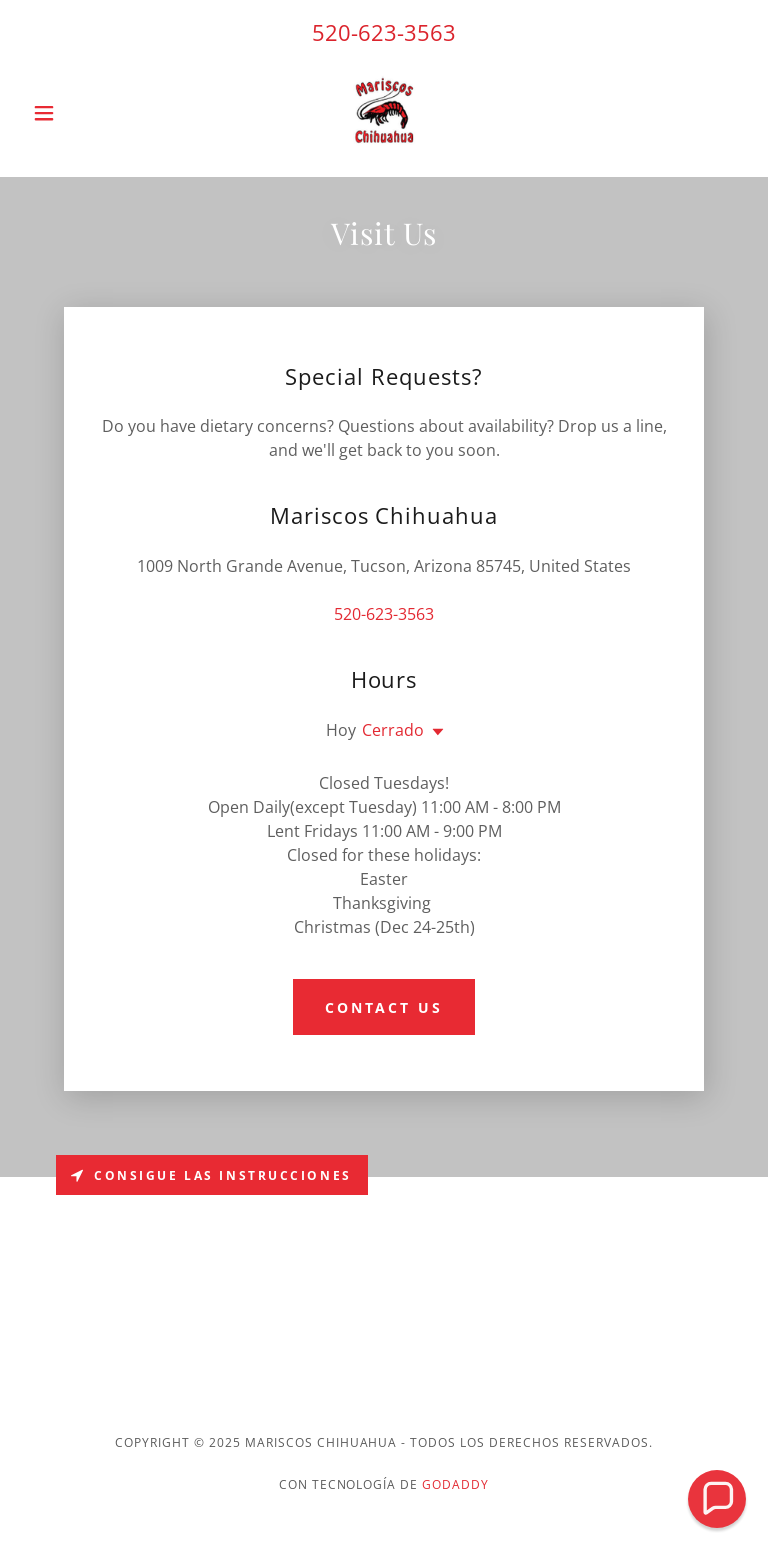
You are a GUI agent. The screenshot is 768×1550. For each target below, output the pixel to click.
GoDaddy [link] (455, 1484)
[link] (384, 113)
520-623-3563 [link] (384, 32)
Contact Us (384, 1007)
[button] (78, 113)
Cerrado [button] (393, 730)
